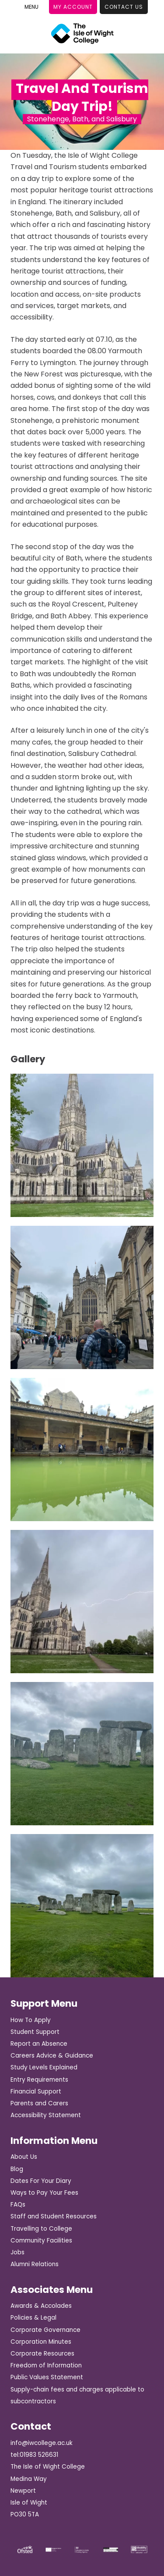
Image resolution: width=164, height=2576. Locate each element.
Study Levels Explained (43, 2067)
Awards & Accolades (41, 2306)
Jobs (17, 2252)
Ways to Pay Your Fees (44, 2193)
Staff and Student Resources (53, 2216)
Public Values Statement (46, 2377)
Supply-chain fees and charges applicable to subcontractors (77, 2395)
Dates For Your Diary (40, 2181)
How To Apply (30, 2020)
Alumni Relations (34, 2264)
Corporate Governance (45, 2330)
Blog (16, 2169)
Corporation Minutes (40, 2342)
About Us (23, 2157)
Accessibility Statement (45, 2115)
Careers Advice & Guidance (51, 2055)
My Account (73, 7)
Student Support (34, 2032)
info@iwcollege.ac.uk (41, 2443)
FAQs (17, 2204)
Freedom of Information (46, 2365)
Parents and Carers (39, 2103)
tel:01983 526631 (34, 2455)
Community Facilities (41, 2240)
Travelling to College (41, 2229)
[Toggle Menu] (31, 7)
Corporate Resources (42, 2353)
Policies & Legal (33, 2317)
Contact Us (124, 7)
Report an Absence (38, 2044)
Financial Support (35, 2091)
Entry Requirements (39, 2080)
